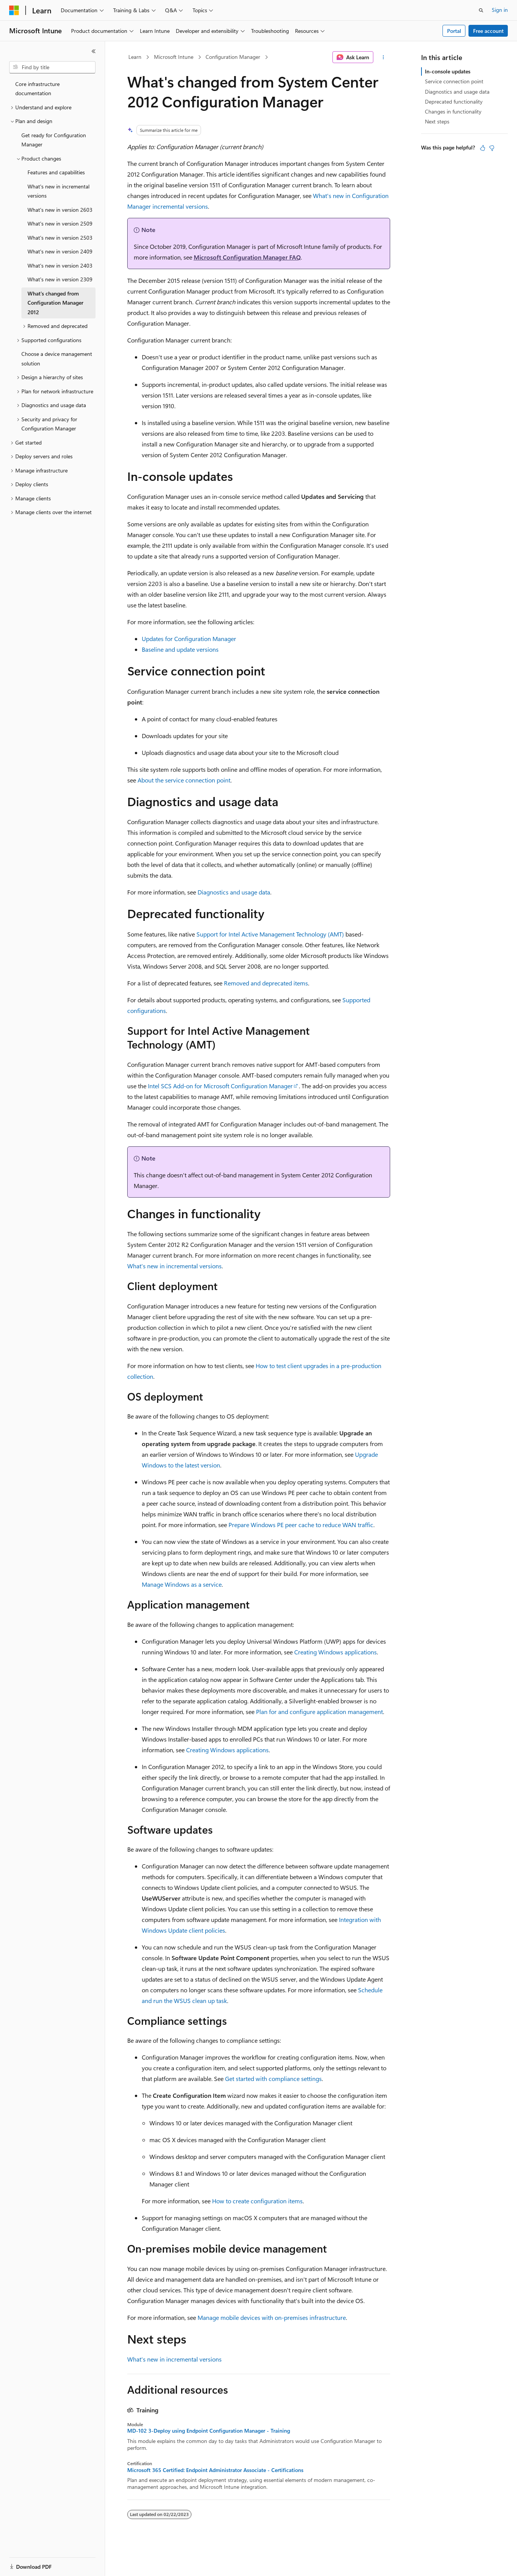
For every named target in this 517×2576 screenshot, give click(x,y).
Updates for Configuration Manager (189, 639)
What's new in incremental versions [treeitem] (58, 191)
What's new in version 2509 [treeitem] (60, 223)
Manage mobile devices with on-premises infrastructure (272, 2317)
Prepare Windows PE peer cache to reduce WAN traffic (301, 1525)
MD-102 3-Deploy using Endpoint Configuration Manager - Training (208, 2430)
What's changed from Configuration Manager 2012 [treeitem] (55, 303)
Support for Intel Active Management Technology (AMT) (270, 934)
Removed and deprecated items (266, 983)
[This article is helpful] (482, 148)
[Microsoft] (14, 10)
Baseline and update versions (180, 649)
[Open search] (481, 10)
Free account (488, 30)
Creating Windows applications (335, 1652)
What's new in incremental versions (174, 1266)
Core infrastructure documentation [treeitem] (37, 88)
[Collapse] (94, 51)
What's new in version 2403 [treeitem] (60, 265)
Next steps (437, 121)
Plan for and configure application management (319, 1712)
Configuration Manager (233, 56)
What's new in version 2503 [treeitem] (60, 237)
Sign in (500, 9)
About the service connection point (184, 780)
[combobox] (52, 67)
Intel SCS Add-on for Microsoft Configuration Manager (220, 1086)
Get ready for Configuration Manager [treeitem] (53, 139)
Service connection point (454, 81)
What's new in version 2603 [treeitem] (60, 209)
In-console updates (447, 71)
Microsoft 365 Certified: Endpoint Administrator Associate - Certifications (215, 2470)
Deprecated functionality (454, 101)
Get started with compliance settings (273, 2078)
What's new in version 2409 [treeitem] (60, 251)
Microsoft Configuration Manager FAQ (247, 257)
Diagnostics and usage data (234, 892)
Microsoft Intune (173, 56)
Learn (134, 56)
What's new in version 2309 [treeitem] (60, 279)
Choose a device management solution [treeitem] (56, 358)
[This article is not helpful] (491, 148)
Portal (454, 30)
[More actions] (383, 57)
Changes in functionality (453, 111)
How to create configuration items (257, 2201)
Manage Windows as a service (182, 1584)
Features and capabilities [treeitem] (56, 172)
